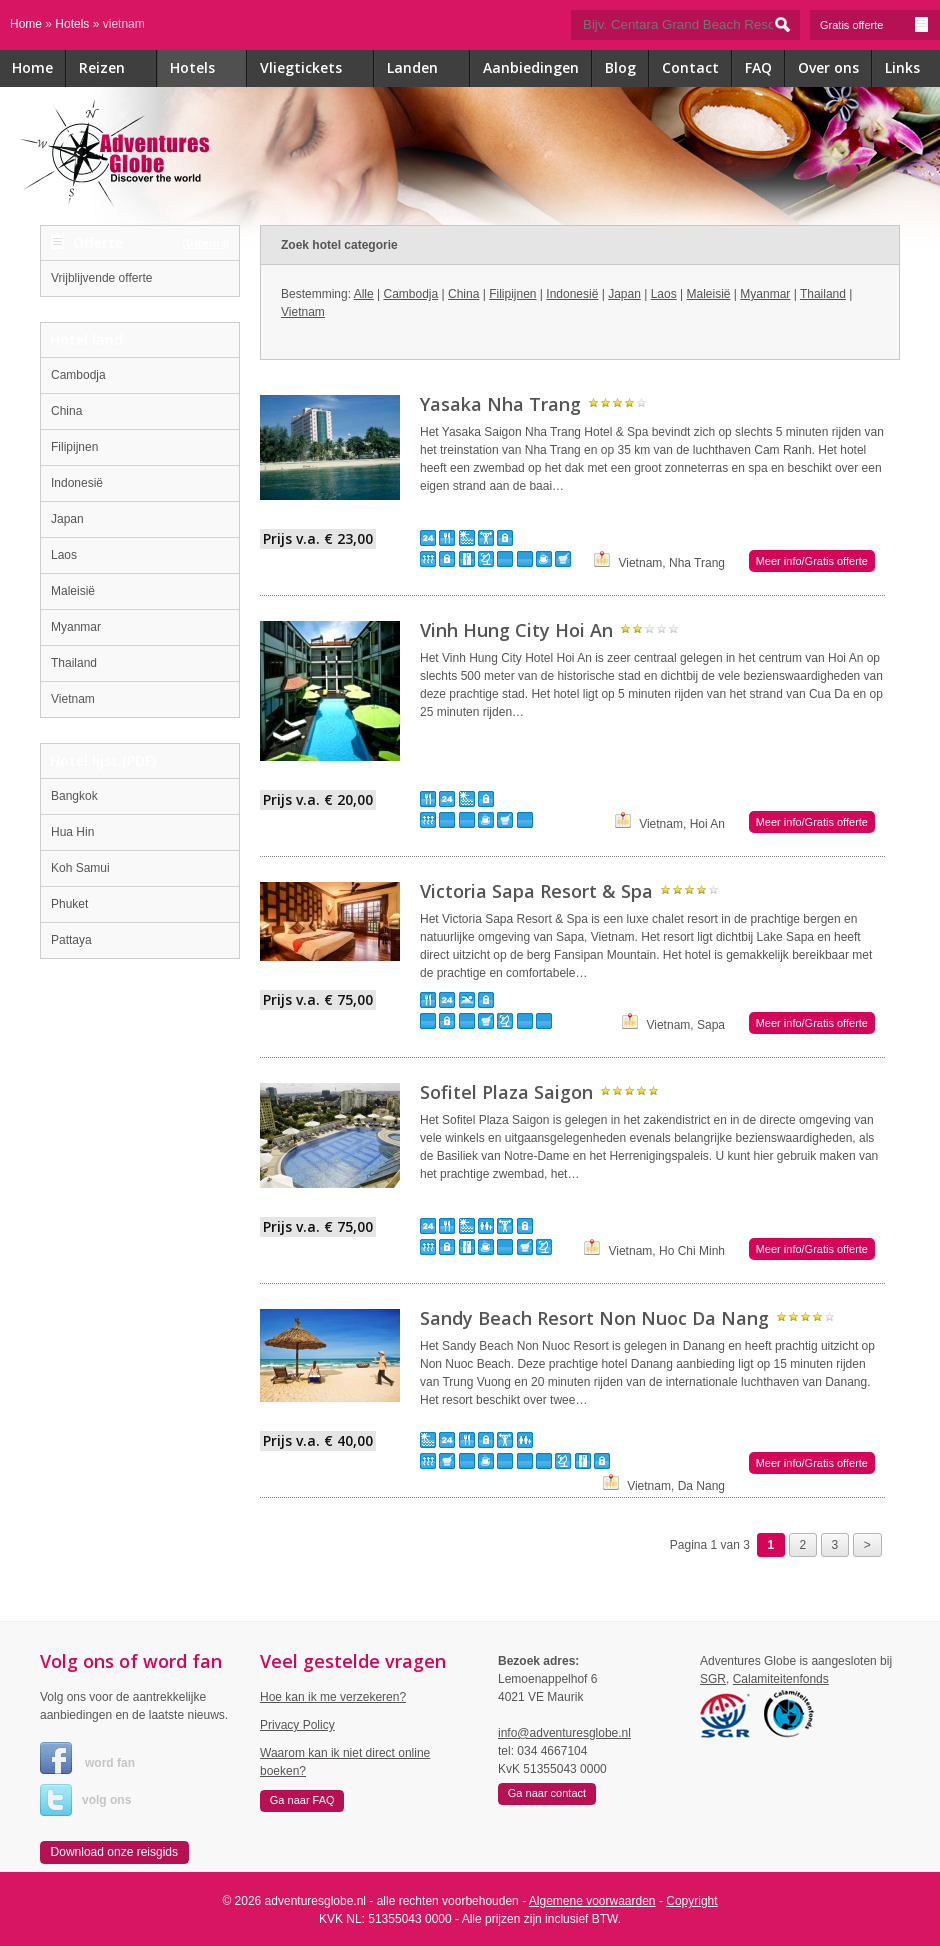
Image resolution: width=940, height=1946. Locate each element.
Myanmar (76, 627)
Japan (67, 519)
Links (902, 67)
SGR (713, 1679)
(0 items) (206, 242)
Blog (620, 67)
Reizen (118, 69)
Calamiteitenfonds (781, 1679)
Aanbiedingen (531, 67)
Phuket (69, 904)
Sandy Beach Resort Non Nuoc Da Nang (594, 1318)
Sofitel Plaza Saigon (506, 1092)
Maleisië (73, 591)
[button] (114, 1853)
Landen (428, 69)
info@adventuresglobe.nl (564, 1733)
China (66, 411)
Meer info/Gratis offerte (812, 561)
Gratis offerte (875, 24)
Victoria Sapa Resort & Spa (536, 891)
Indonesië (77, 483)
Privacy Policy (297, 1725)
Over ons (828, 67)
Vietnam (73, 699)
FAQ (758, 67)
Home (26, 24)
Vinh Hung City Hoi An (516, 630)
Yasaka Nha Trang (500, 404)
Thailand (74, 663)
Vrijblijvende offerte (101, 278)
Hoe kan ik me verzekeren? (333, 1697)
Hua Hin (72, 832)
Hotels (72, 24)
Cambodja (78, 375)
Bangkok (74, 796)
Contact (690, 67)
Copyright (691, 1901)
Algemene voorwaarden (592, 1901)
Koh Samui (80, 868)
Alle (364, 294)
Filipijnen (74, 447)
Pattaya (71, 940)
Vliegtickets (317, 69)
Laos (64, 555)
